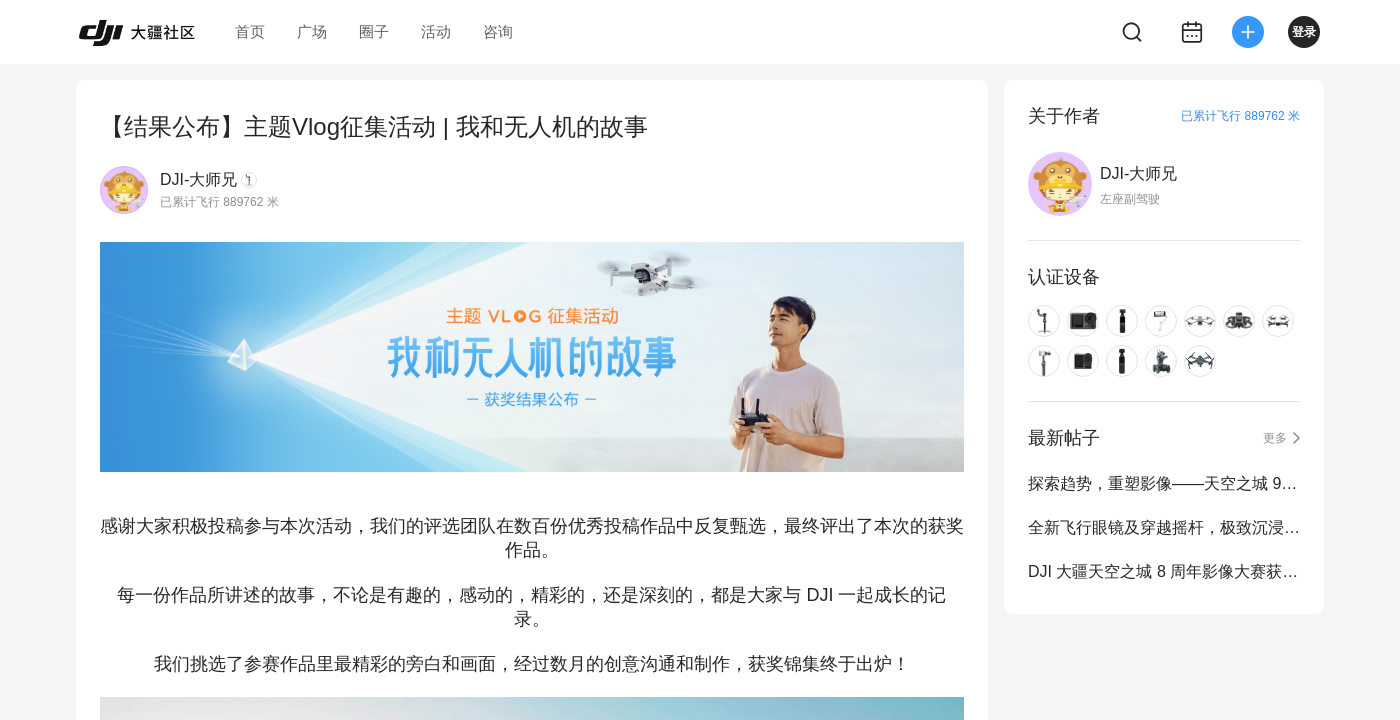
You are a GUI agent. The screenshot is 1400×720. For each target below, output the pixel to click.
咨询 (498, 31)
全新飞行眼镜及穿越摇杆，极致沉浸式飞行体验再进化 (1164, 527)
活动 (436, 31)
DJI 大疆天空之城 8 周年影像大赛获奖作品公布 (1164, 571)
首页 (250, 31)
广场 (312, 31)
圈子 (374, 31)
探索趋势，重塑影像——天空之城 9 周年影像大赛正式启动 (1164, 483)
